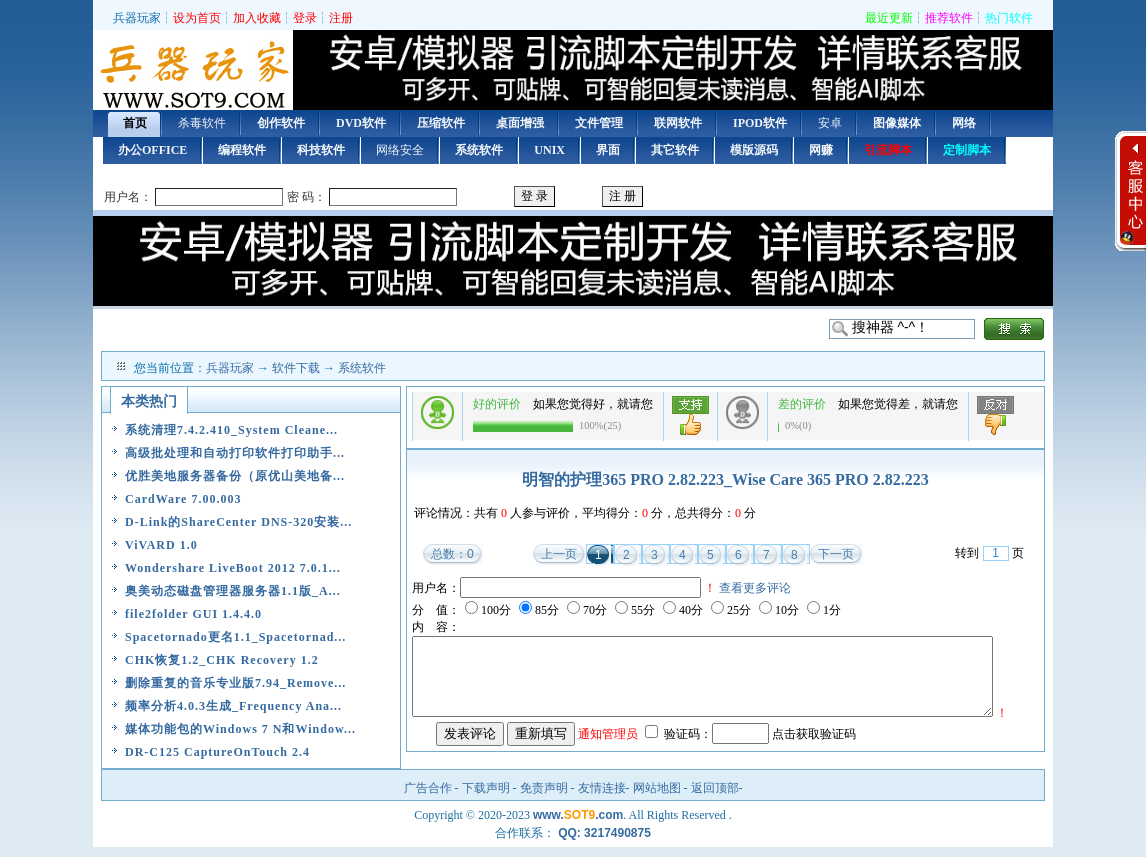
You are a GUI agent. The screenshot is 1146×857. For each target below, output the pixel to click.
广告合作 (428, 798)
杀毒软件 (202, 123)
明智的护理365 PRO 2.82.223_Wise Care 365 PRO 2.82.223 (725, 479)
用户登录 (573, 197)
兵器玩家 (137, 18)
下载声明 (486, 798)
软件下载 (296, 368)
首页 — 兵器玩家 (193, 72)
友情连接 (602, 798)
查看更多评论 (755, 588)
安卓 (830, 123)
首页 (135, 123)
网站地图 (657, 798)
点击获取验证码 (814, 761)
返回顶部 (715, 798)
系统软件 (362, 368)
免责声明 (544, 798)
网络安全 (400, 150)
